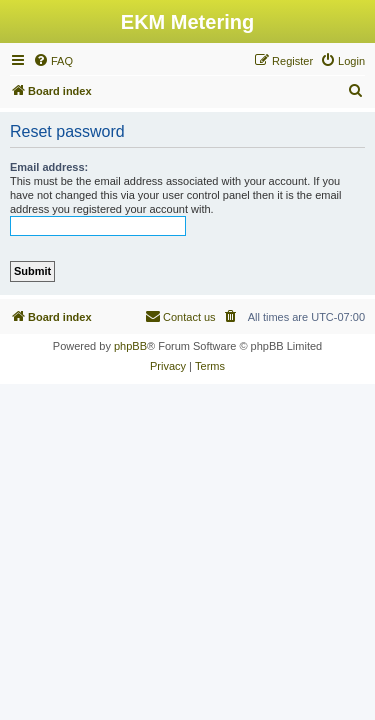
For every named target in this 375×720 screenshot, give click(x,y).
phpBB (130, 346)
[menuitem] (53, 61)
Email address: (49, 167)
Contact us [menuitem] (180, 316)
